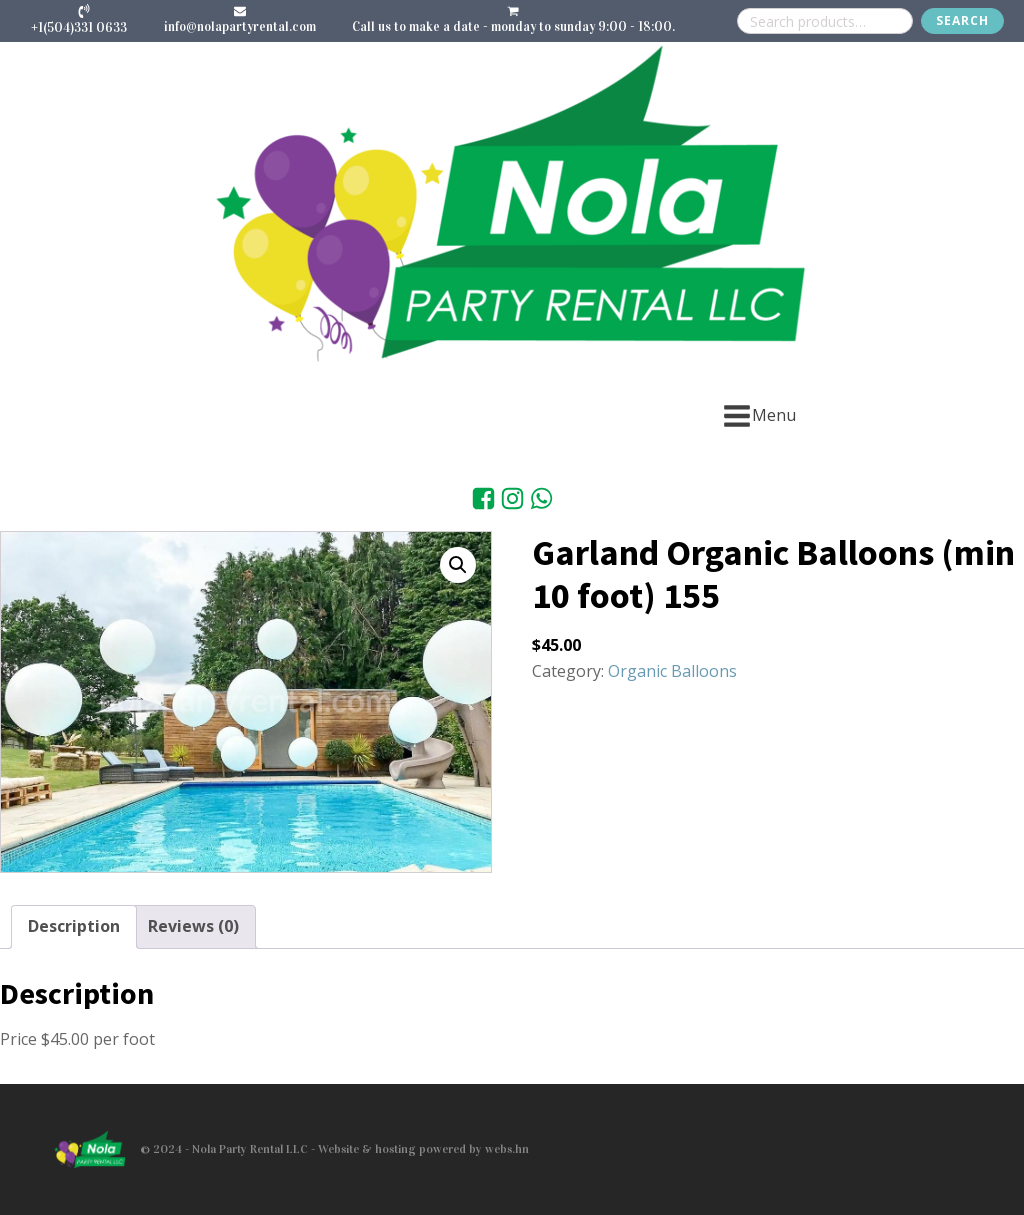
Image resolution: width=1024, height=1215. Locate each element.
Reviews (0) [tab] (193, 926)
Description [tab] (74, 926)
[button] (458, 565)
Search (962, 20)
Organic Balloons (672, 671)
